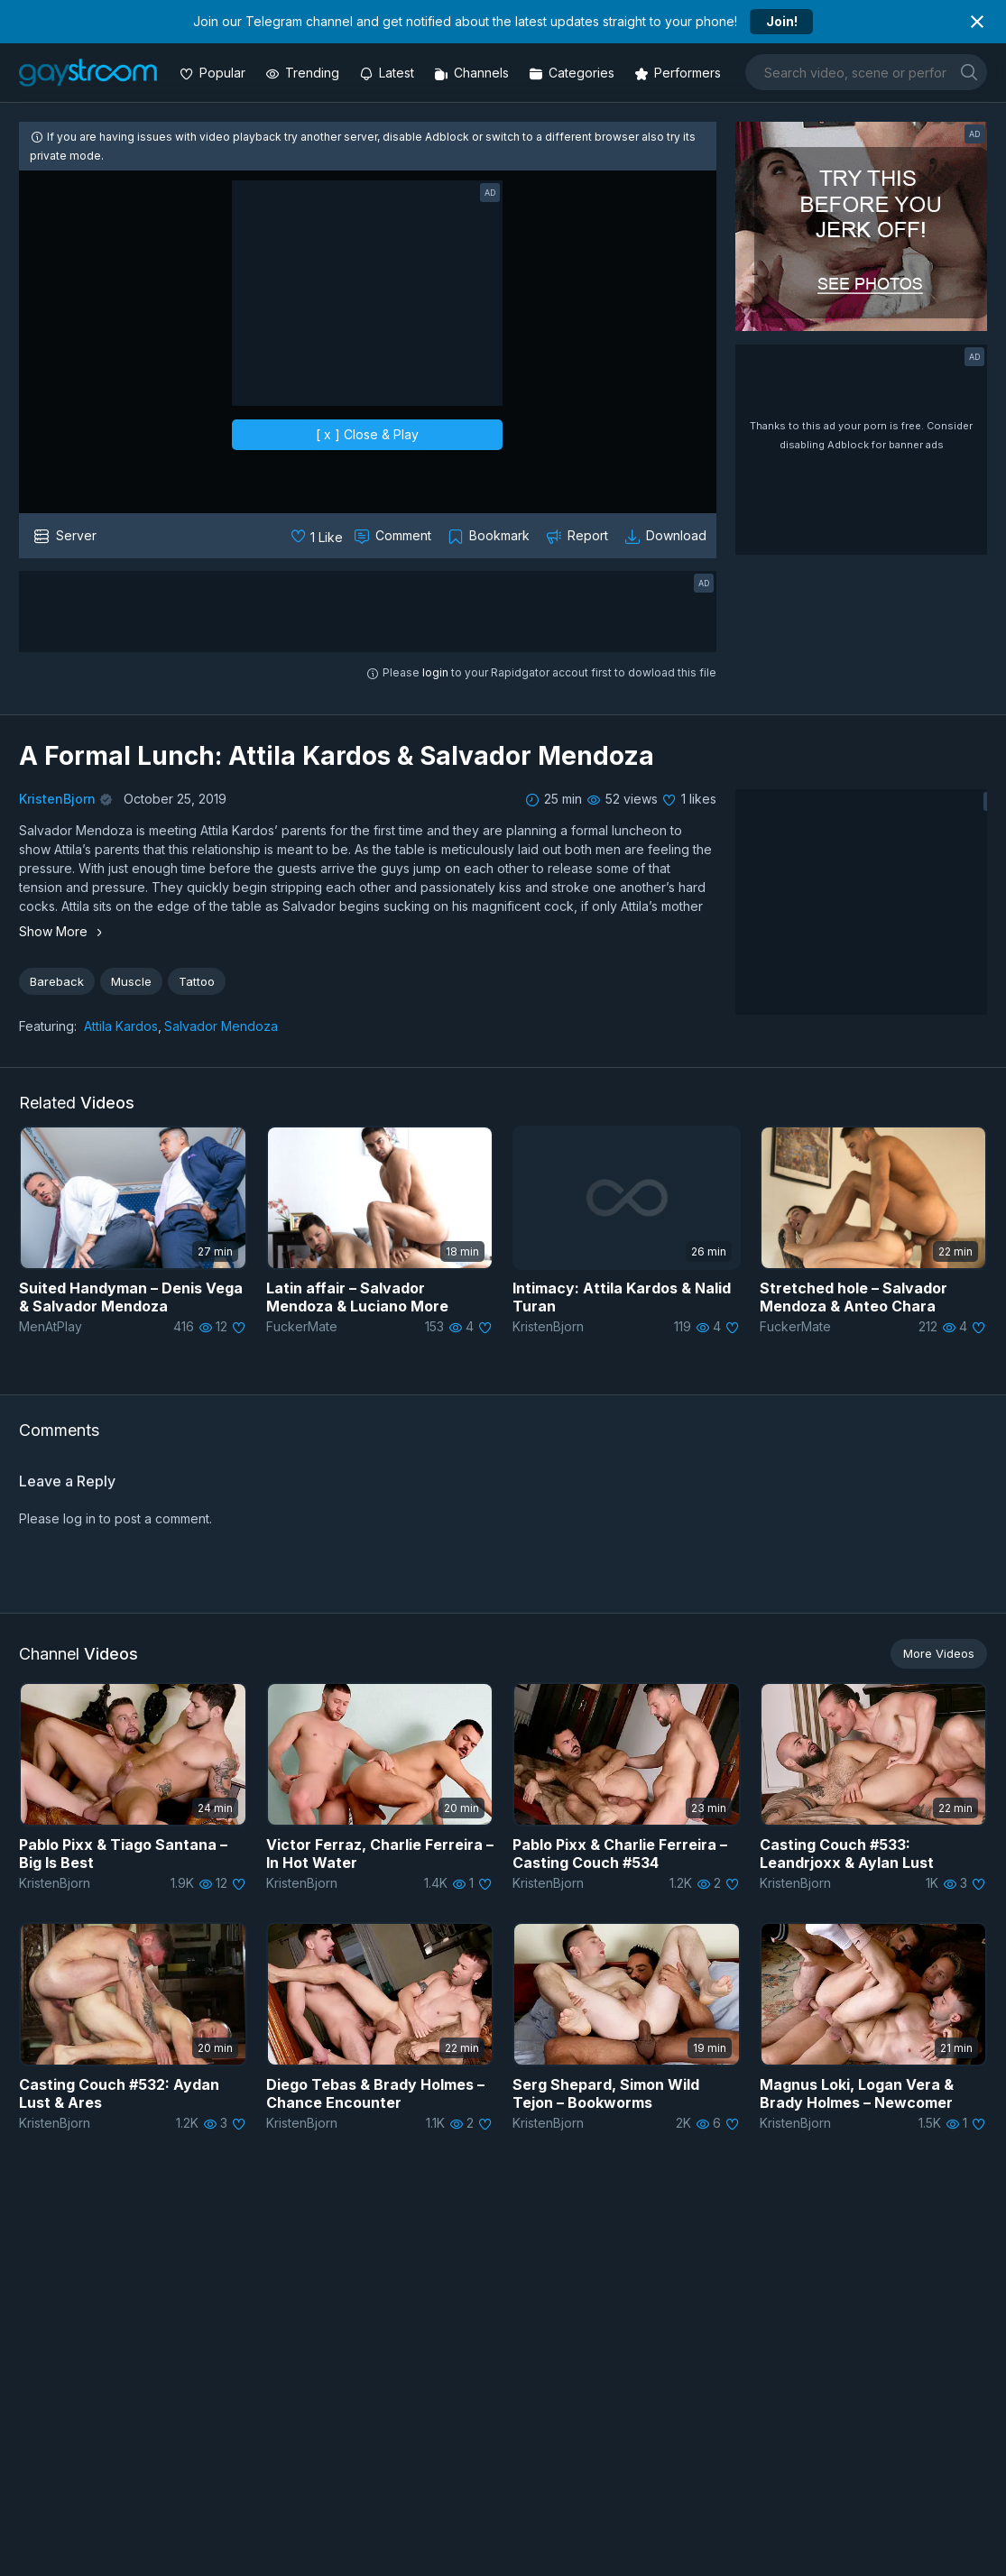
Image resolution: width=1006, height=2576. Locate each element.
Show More (63, 931)
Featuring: (48, 1026)
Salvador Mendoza (221, 1026)
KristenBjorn (57, 798)
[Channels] (473, 72)
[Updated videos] (388, 72)
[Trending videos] (304, 72)
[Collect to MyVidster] (490, 535)
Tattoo (197, 981)
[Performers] (679, 72)
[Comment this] (394, 535)
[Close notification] (977, 21)
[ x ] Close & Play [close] (367, 434)
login (435, 672)
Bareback (57, 981)
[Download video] (667, 535)
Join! (782, 21)
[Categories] (573, 72)
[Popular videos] (214, 72)
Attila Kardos (121, 1026)
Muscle (131, 981)
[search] (969, 72)
